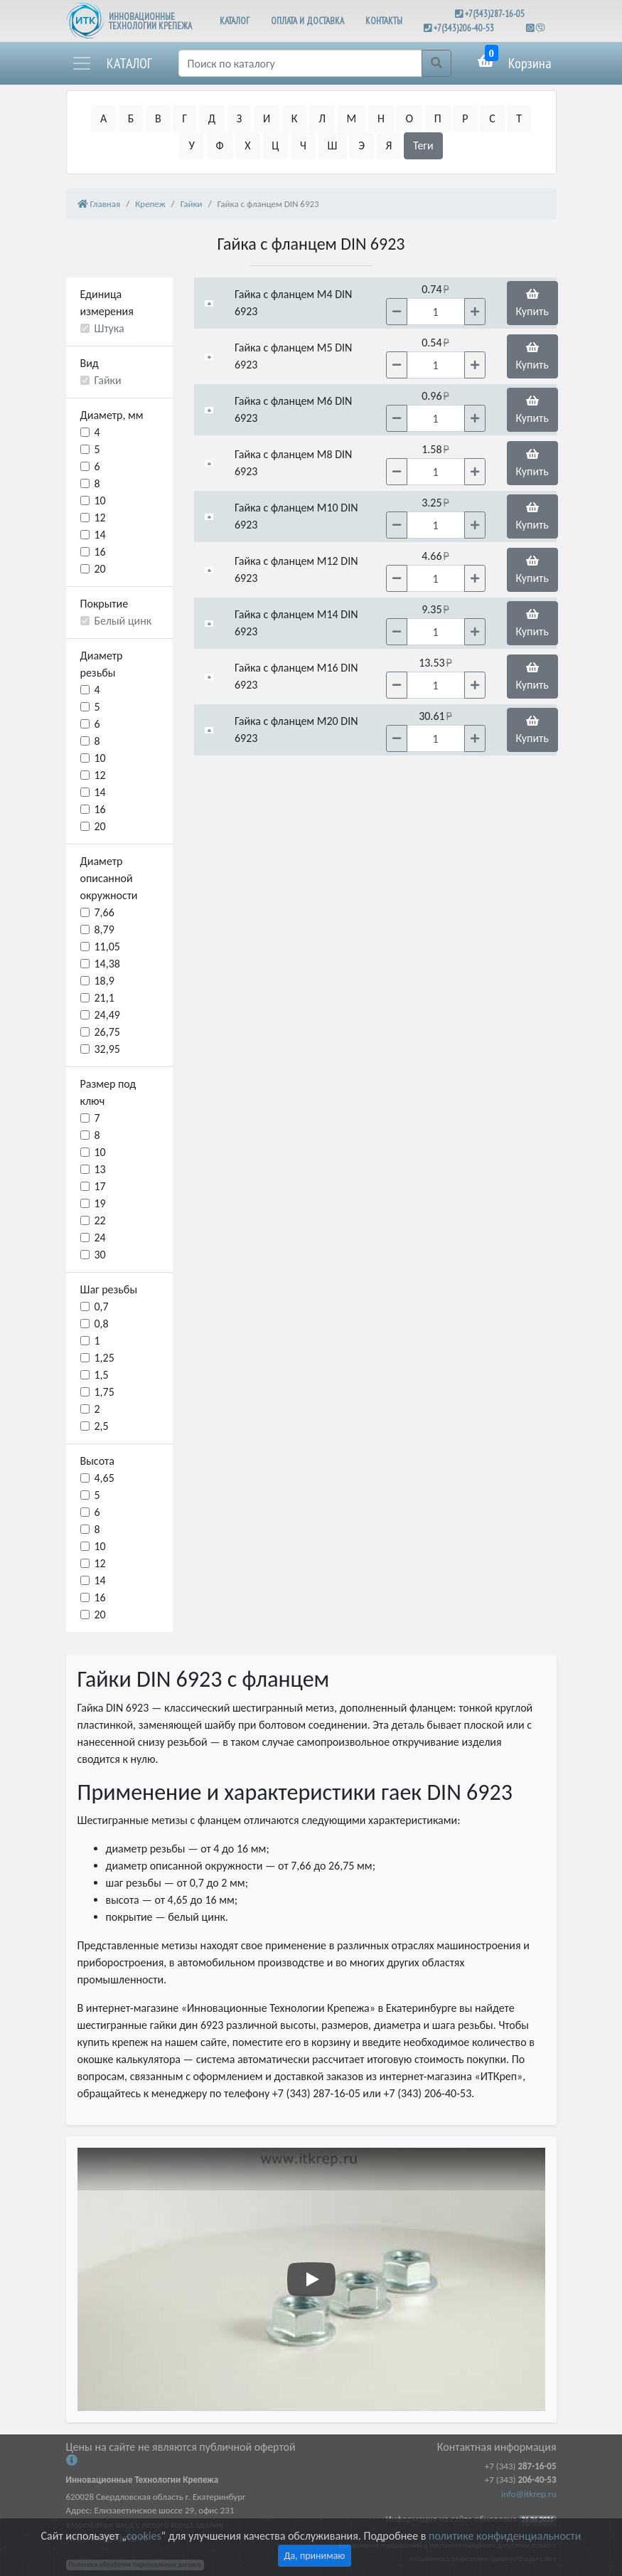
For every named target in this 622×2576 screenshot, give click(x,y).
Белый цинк (123, 620)
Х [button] (247, 145)
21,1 (104, 998)
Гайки (108, 380)
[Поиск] (300, 63)
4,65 (104, 1478)
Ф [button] (220, 145)
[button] (111, 63)
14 (100, 534)
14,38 (107, 963)
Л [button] (322, 118)
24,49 (107, 1015)
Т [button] (519, 118)
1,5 (102, 1375)
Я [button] (389, 145)
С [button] (492, 118)
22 (100, 1220)
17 (100, 1186)
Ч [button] (303, 145)
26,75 (107, 1032)
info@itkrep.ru (528, 2493)
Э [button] (361, 145)
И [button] (266, 118)
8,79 (104, 929)
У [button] (191, 145)
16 (100, 551)
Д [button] (211, 118)
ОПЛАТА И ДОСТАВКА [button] (307, 21)
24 (100, 1237)
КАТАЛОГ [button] (235, 21)
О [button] (409, 118)
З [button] (239, 118)
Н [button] (381, 118)
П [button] (437, 118)
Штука (109, 328)
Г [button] (184, 118)
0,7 (102, 1306)
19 (100, 1203)
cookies (144, 2536)
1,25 (104, 1357)
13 (100, 1169)
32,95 (107, 1049)
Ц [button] (275, 145)
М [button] (352, 118)
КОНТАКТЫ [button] (383, 21)
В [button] (158, 118)
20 (100, 569)
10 (100, 500)
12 (100, 517)
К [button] (294, 118)
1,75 (104, 1392)
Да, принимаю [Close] (314, 2556)
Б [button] (131, 118)
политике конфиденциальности (505, 2536)
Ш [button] (333, 145)
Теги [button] (423, 145)
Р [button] (465, 118)
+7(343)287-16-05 (495, 14)
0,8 (102, 1323)
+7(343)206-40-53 (464, 28)
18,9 (104, 980)
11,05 (107, 946)
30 (100, 1254)
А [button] (103, 118)
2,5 (102, 1426)
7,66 (104, 912)
